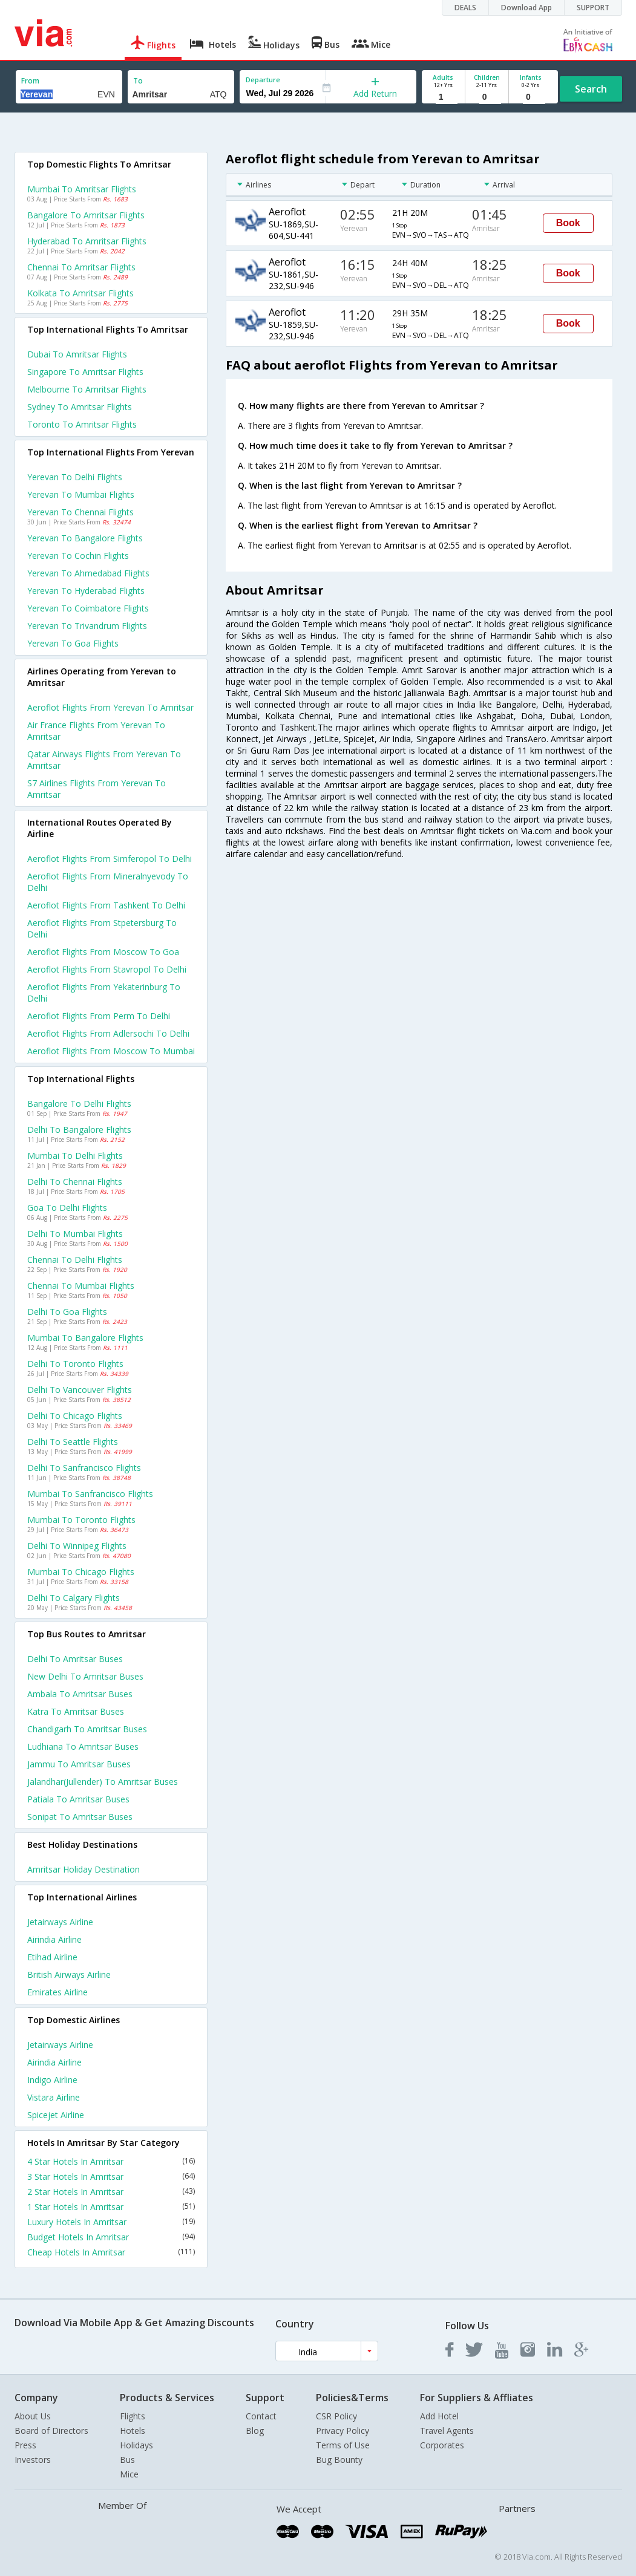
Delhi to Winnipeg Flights (76, 1545)
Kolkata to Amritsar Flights (80, 293)
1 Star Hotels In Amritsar (111, 2206)
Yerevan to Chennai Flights (80, 512)
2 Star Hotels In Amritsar (111, 2191)
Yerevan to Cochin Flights (78, 555)
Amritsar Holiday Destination (83, 1869)
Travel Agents (447, 2430)
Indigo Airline (52, 2079)
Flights (132, 2416)
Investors (33, 2459)
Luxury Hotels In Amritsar (111, 2222)
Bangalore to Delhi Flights (79, 1103)
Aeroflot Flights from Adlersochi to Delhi (108, 1033)
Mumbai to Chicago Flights (80, 1571)
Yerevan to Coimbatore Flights (88, 608)
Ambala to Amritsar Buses (80, 1694)
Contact (261, 2416)
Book (568, 223)
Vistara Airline (53, 2097)
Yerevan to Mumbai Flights (80, 494)
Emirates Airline (57, 1992)
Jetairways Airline (60, 1922)
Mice (129, 2474)
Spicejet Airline (55, 2115)
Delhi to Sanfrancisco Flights (84, 1467)
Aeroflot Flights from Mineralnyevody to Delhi (107, 881)
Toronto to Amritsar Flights (82, 424)
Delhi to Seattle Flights (72, 1441)
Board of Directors (51, 2430)
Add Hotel (439, 2416)
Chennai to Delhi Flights (74, 1259)
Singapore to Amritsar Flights (85, 371)
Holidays (136, 2445)
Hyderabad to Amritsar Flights (86, 241)
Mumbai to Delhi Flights (75, 1155)
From (30, 81)
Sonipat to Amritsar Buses (80, 1816)
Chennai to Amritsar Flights (81, 267)
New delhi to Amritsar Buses (85, 1676)
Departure (263, 79)
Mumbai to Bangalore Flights (85, 1337)
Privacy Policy (342, 2430)
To (138, 81)
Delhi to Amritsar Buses (75, 1659)
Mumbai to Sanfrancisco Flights (90, 1493)
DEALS (465, 7)
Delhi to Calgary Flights (73, 1597)
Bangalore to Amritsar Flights (86, 215)
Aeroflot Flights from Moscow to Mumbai (111, 1051)
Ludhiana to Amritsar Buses (83, 1746)
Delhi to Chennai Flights (74, 1181)
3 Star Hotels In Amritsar (111, 2176)
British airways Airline (69, 1974)
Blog (255, 2430)
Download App (526, 7)
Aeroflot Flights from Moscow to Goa (103, 951)
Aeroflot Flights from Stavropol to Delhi (106, 969)
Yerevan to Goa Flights (73, 643)
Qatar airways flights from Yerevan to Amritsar (104, 759)
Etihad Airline (52, 1957)
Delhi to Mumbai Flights (75, 1233)
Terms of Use (343, 2445)
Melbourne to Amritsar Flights (86, 389)
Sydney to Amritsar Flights (79, 406)
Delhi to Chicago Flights (74, 1415)
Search (591, 89)
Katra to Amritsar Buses (75, 1711)
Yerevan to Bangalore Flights (85, 538)
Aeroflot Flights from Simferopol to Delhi (109, 858)
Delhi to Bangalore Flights (79, 1129)
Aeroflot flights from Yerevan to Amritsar (110, 707)
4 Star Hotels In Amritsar (111, 2161)
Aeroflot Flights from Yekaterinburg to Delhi (103, 992)
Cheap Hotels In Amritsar (111, 2252)
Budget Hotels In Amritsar (111, 2237)
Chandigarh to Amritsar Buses (87, 1729)
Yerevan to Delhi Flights (74, 477)
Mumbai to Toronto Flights (81, 1519)
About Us (33, 2416)
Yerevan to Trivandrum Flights (87, 625)
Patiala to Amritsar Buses (78, 1799)
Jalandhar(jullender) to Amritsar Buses (102, 1781)
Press (25, 2445)
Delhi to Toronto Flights (75, 1363)
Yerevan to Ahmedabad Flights (88, 573)
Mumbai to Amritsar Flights (81, 189)
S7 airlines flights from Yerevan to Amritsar (96, 788)
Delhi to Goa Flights (67, 1311)
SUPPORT (593, 7)
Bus (127, 2459)
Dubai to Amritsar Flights (77, 354)
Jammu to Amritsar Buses (79, 1764)
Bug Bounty (339, 2459)
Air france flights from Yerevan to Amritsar (96, 730)
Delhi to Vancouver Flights (79, 1389)
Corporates (442, 2445)
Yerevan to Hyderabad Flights (86, 590)
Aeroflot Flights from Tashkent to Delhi (106, 905)
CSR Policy (336, 2416)
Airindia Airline (54, 1939)
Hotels (132, 2430)
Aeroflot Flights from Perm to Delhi (98, 1016)
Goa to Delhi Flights (67, 1207)
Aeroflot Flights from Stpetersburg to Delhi (102, 928)
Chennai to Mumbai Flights (80, 1285)
